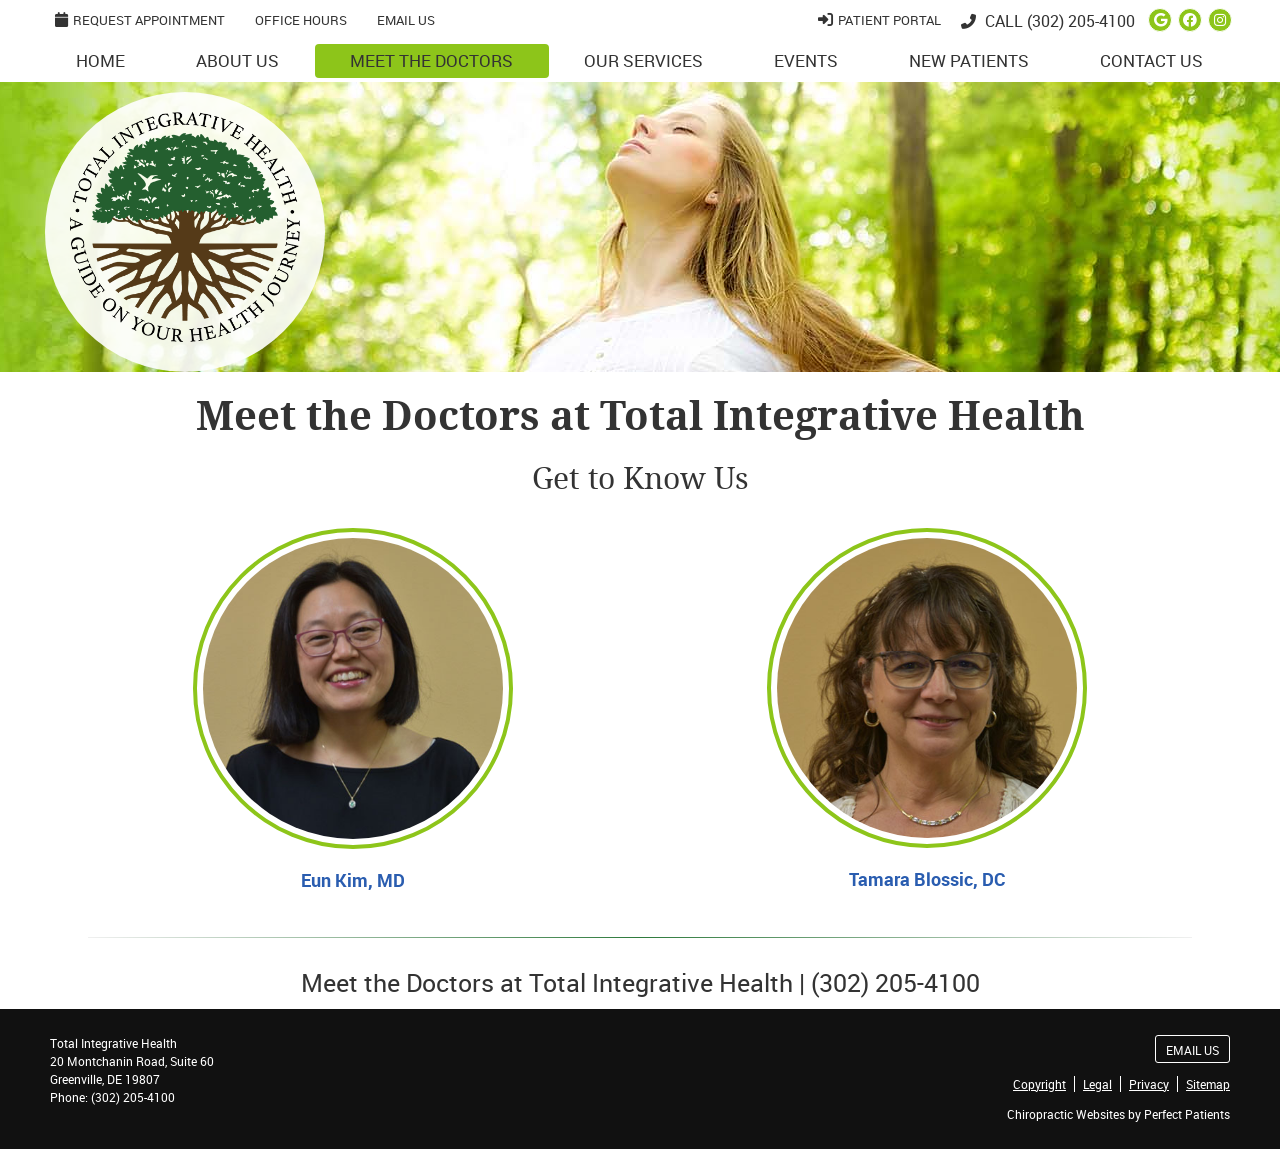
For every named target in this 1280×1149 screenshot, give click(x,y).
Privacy (1149, 1084)
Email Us (406, 20)
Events (806, 60)
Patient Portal (879, 20)
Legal (1097, 1084)
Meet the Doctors (431, 60)
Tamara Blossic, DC (927, 879)
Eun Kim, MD (353, 880)
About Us (237, 60)
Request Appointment (140, 20)
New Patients (969, 60)
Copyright (1039, 1084)
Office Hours (301, 20)
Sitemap (1208, 1084)
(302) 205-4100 (1081, 21)
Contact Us (1151, 60)
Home (100, 60)
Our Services (643, 60)
